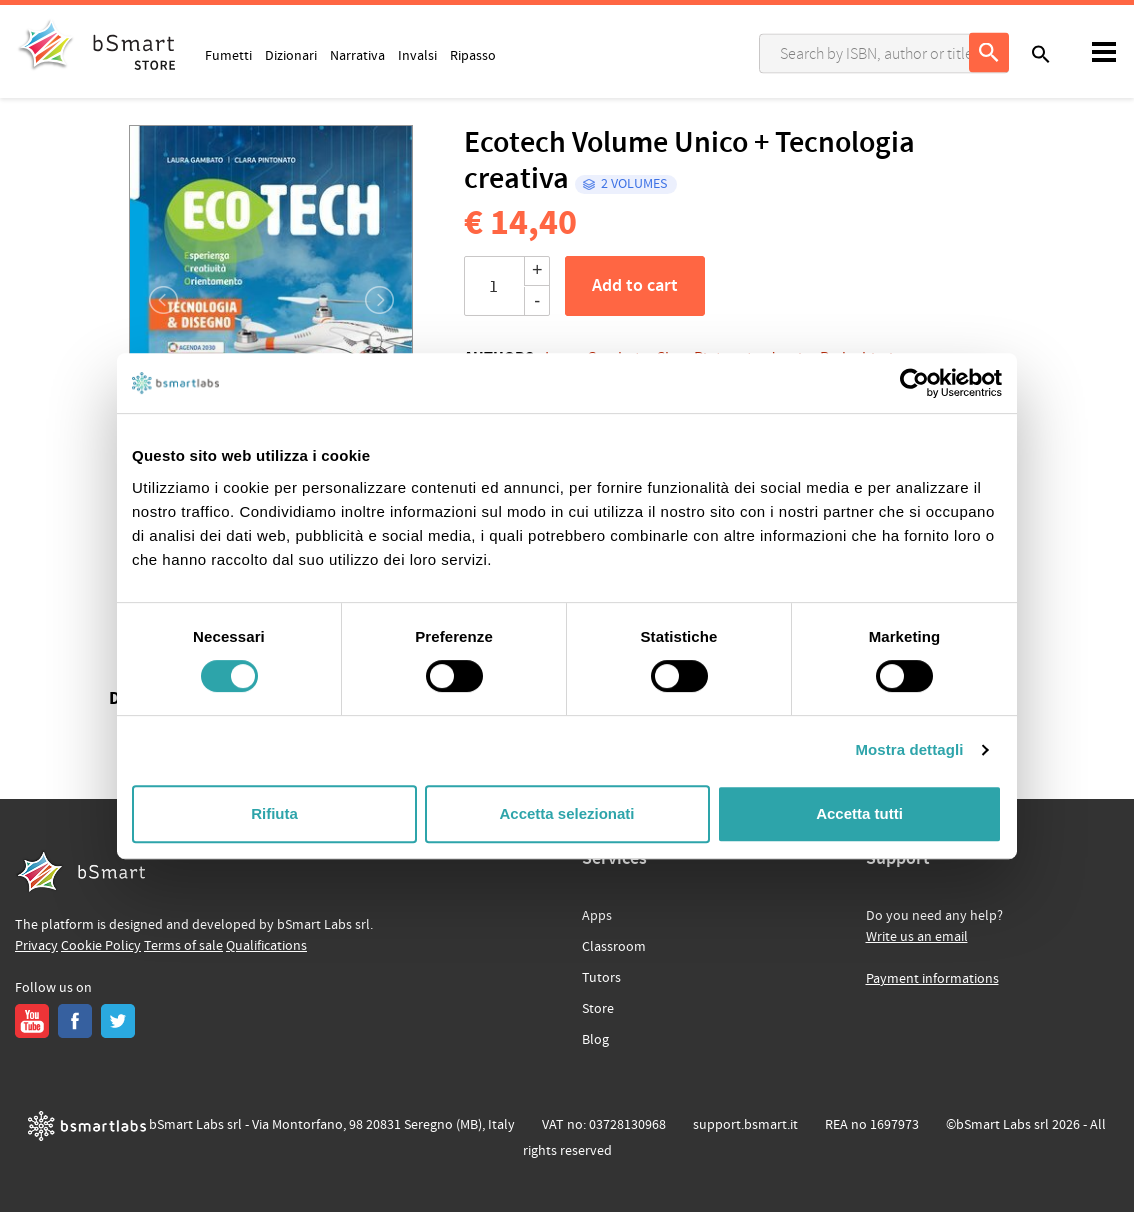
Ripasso (473, 55)
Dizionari (291, 55)
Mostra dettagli (909, 749)
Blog (595, 1040)
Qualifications (266, 946)
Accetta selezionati (566, 813)
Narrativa (357, 55)
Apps (597, 916)
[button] (152, 300)
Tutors (601, 978)
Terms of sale (183, 946)
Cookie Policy (101, 946)
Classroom (614, 947)
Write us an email (917, 937)
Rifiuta (274, 813)
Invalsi (417, 55)
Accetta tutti (859, 813)
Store (598, 1009)
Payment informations (932, 979)
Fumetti (228, 55)
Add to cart (635, 286)
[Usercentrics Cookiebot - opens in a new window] (914, 383)
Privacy (36, 946)
